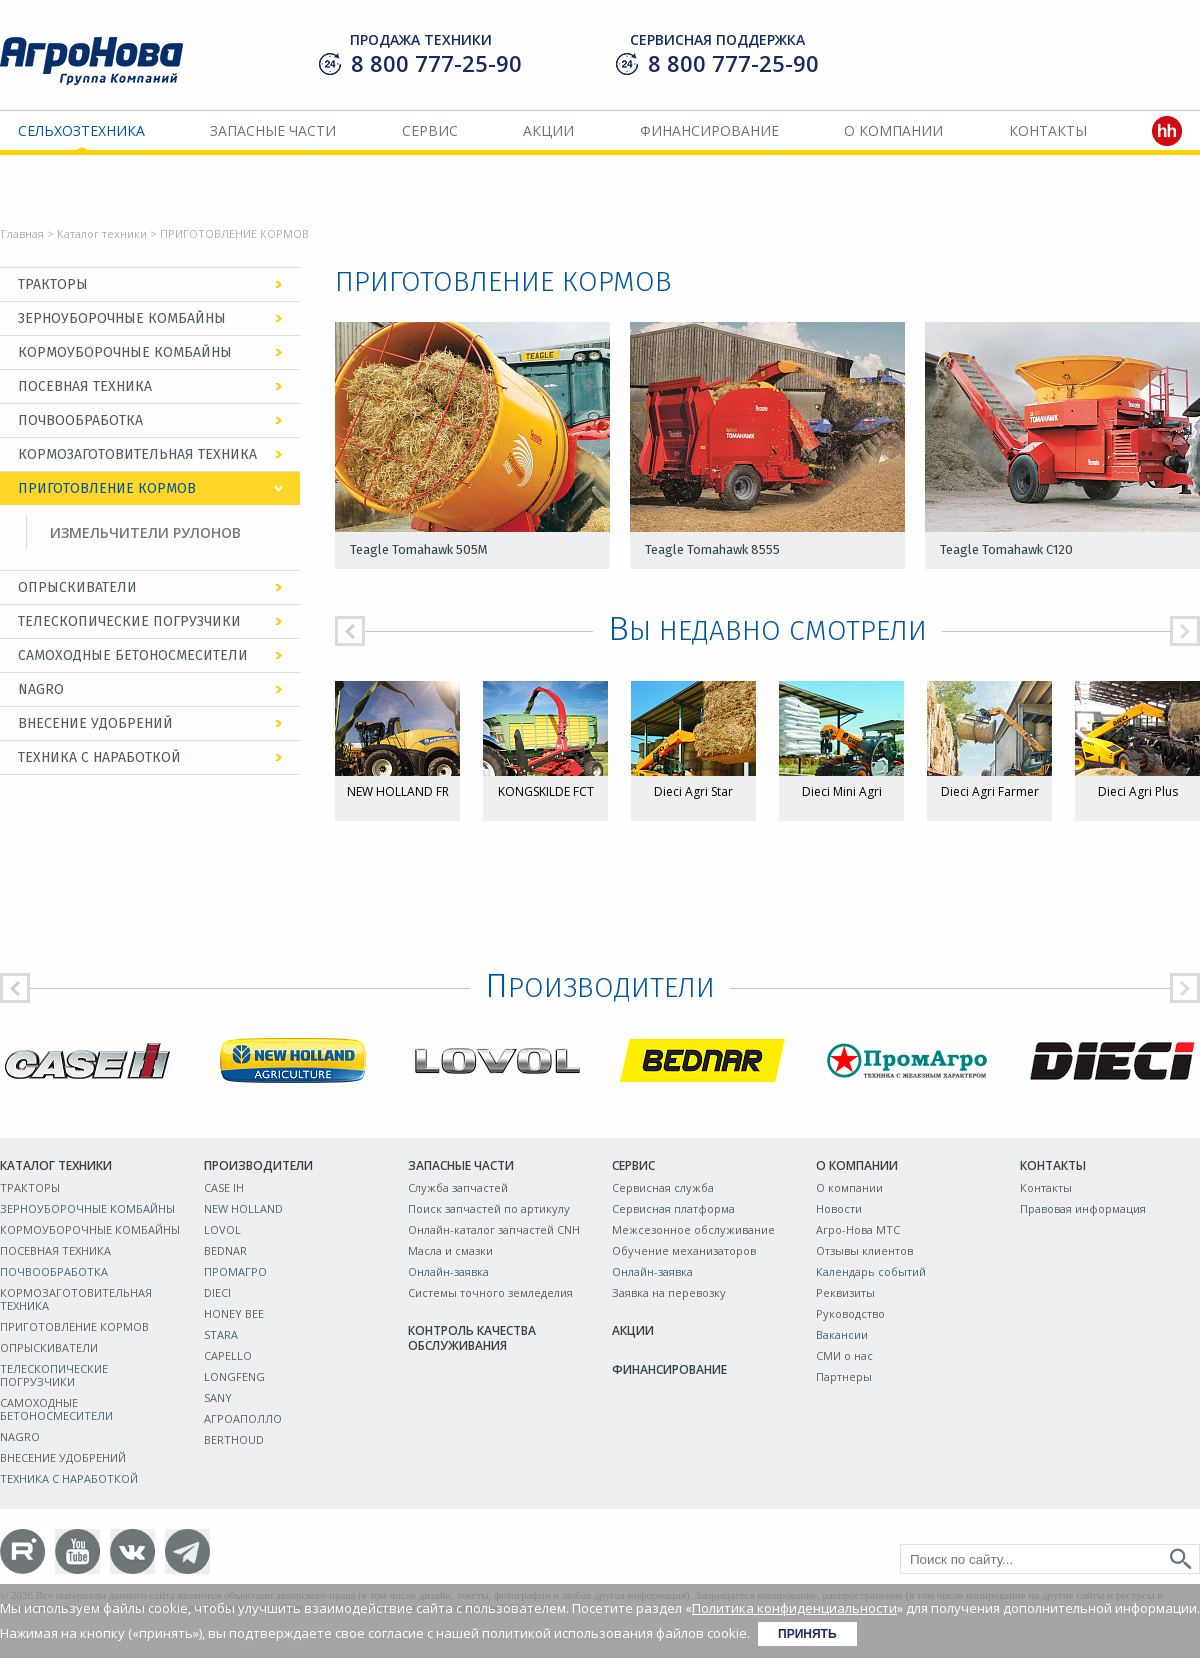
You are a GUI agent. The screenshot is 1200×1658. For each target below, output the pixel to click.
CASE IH (224, 1187)
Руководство (850, 1313)
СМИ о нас (844, 1355)
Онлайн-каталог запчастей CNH (494, 1229)
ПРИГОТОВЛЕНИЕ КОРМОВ (107, 488)
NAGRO (41, 689)
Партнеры (844, 1376)
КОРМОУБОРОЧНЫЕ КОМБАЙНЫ (125, 352)
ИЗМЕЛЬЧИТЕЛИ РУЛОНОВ (145, 532)
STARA (221, 1334)
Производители (258, 1165)
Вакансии (842, 1334)
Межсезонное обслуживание (693, 1229)
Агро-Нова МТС (858, 1229)
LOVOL (222, 1229)
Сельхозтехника (81, 130)
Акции (548, 130)
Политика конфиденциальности (794, 1608)
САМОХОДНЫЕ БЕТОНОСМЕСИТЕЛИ (133, 655)
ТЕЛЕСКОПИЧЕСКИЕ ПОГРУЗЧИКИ (129, 621)
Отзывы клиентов (864, 1250)
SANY (218, 1397)
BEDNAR (225, 1250)
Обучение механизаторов (684, 1250)
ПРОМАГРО (235, 1271)
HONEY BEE (234, 1313)
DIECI (217, 1292)
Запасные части (273, 130)
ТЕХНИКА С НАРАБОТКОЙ (99, 757)
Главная (22, 233)
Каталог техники (102, 233)
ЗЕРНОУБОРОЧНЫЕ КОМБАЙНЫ (122, 318)
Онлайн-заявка (448, 1271)
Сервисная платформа (673, 1208)
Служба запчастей (458, 1187)
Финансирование (709, 130)
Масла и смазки (450, 1250)
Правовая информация (1083, 1208)
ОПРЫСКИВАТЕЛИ (77, 587)
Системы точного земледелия (490, 1292)
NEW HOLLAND (243, 1208)
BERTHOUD (234, 1439)
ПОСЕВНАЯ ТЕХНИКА (85, 386)
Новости (839, 1208)
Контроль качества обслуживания (472, 1338)
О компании (893, 130)
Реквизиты (845, 1292)
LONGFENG (234, 1376)
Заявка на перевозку (669, 1292)
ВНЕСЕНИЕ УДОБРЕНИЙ (95, 723)
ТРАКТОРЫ (53, 284)
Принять (807, 1634)
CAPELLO (228, 1355)
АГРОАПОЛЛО (243, 1418)
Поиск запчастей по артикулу (489, 1208)
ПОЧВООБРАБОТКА (80, 420)
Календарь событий (871, 1271)
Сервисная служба (663, 1187)
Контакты (1048, 130)
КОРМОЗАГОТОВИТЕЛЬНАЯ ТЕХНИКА (137, 454)
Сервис (430, 130)
